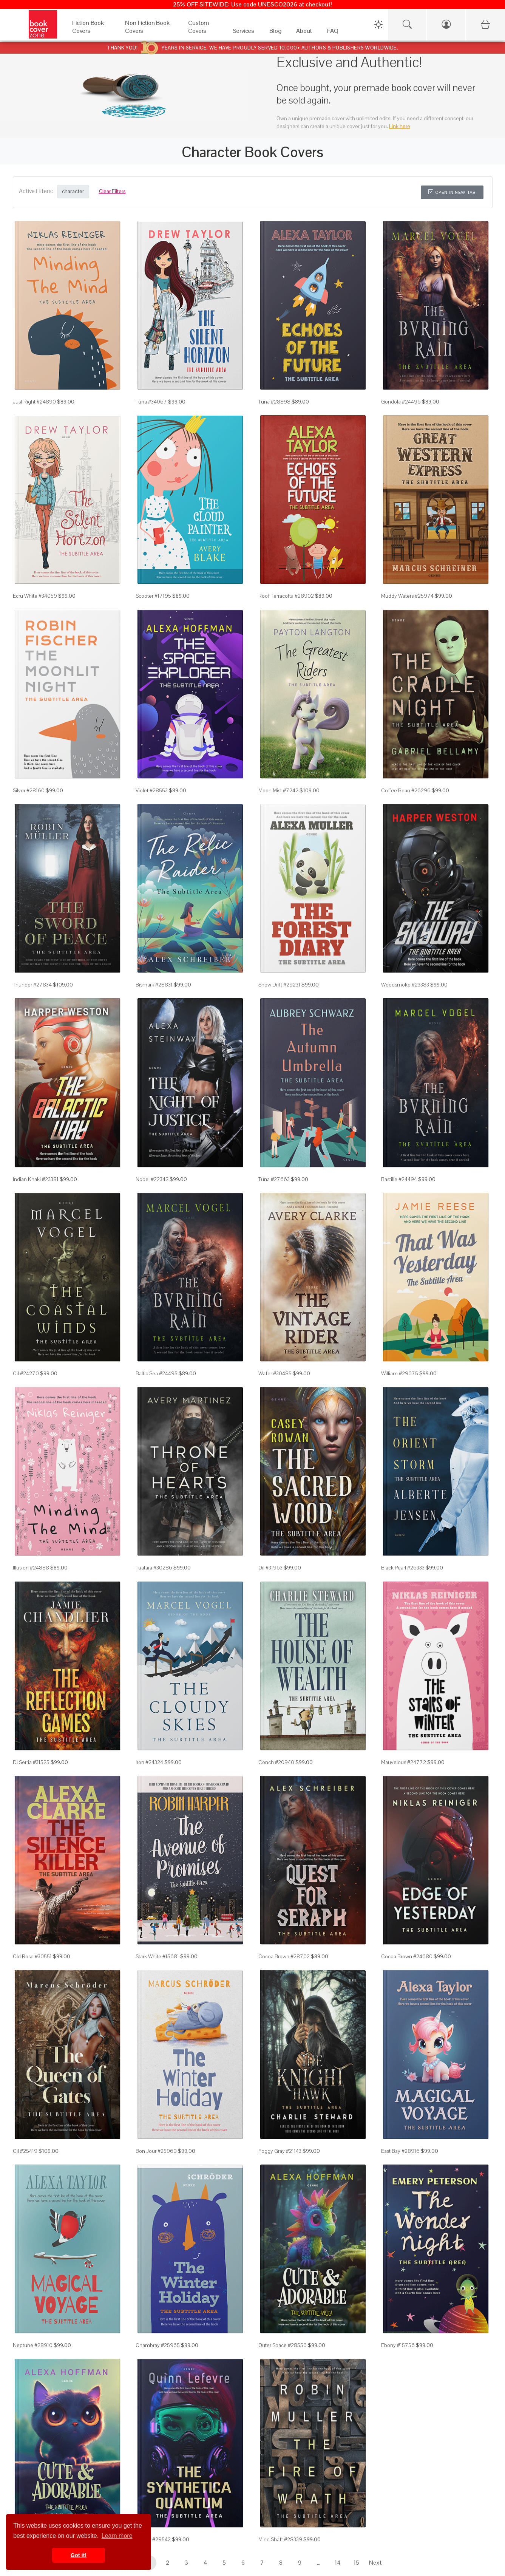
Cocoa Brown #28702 (284, 1956)
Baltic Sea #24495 (157, 1373)
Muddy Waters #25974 (407, 595)
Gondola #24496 (401, 401)
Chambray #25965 (158, 2345)
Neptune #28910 (33, 2345)
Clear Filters (112, 191)
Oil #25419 (25, 2151)
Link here (399, 126)
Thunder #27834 (32, 984)
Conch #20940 (276, 1762)
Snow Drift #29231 (279, 984)
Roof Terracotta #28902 (286, 595)
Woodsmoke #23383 (405, 984)
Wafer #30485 (275, 1373)
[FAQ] (333, 33)
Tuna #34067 (151, 401)
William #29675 (399, 1373)
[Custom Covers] (203, 33)
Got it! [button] (78, 2555)
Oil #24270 (26, 1373)
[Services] (243, 33)
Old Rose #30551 (32, 1956)
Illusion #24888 (31, 1567)
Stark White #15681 (157, 1956)
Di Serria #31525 (31, 1762)
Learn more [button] (117, 2536)
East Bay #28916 (400, 2151)
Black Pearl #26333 (403, 1567)
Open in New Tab (452, 192)
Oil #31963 (270, 1567)
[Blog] (275, 33)
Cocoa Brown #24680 (406, 1956)
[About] (304, 33)
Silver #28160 (29, 790)
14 (338, 2563)
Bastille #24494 (399, 1179)
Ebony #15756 (398, 2345)
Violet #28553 (152, 790)
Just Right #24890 (34, 401)
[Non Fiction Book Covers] (149, 33)
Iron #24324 (149, 1762)
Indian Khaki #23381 (36, 1179)
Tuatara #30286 (154, 1567)
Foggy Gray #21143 (279, 2151)
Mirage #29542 (153, 2539)
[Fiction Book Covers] (91, 33)
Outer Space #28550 (282, 2345)
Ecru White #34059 (35, 595)
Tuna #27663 (274, 1179)
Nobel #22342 (152, 1179)
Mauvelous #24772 (403, 1762)
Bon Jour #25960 (156, 2151)
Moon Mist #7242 (278, 790)
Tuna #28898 (274, 401)
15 (356, 2563)
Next (375, 2563)
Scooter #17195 (153, 595)
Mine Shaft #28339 (280, 2539)
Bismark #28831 (154, 984)
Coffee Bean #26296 (406, 790)
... (318, 2563)
